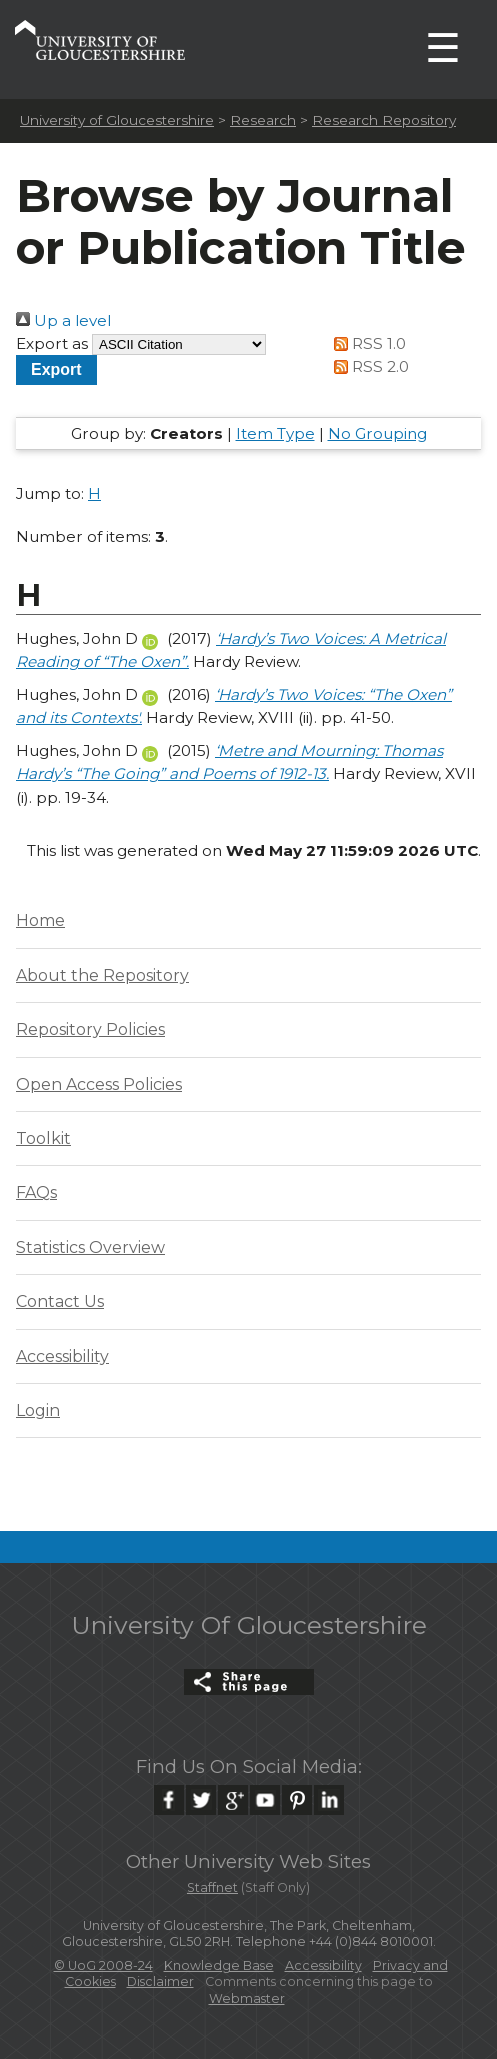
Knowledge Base (219, 1965)
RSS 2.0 (368, 366)
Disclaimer (160, 1981)
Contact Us (60, 1301)
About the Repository (102, 975)
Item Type (275, 433)
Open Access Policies (99, 1084)
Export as (52, 343)
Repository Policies (90, 1029)
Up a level (63, 320)
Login (38, 1410)
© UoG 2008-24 (103, 1965)
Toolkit (43, 1138)
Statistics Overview (90, 1247)
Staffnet (212, 1887)
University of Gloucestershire (117, 120)
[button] (56, 369)
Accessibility (62, 1356)
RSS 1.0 (367, 343)
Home (40, 920)
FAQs (36, 1192)
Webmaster (247, 1998)
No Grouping (377, 433)
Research (263, 120)
